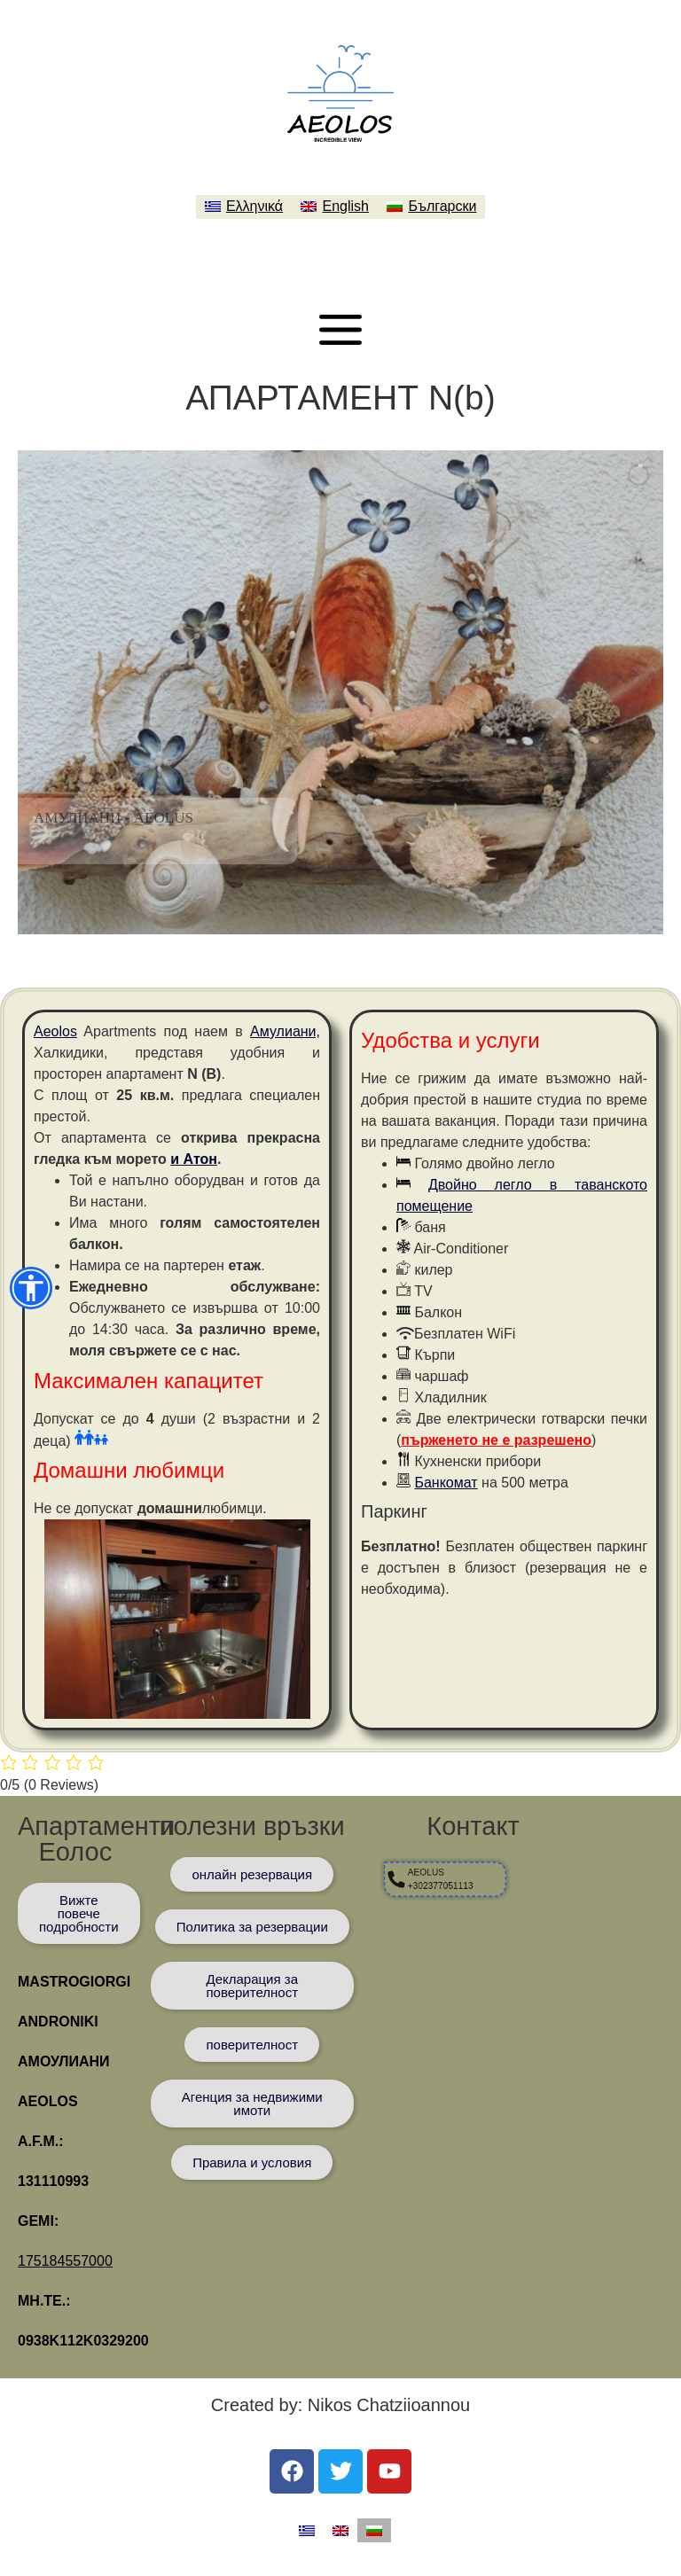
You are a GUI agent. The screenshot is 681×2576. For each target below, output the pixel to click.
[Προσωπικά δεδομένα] (252, 1986)
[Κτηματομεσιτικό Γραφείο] (252, 2103)
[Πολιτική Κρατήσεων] (252, 1926)
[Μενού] (340, 330)
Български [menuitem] (442, 206)
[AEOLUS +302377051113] (421, 1879)
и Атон (193, 1159)
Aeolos (55, 1031)
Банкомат (445, 1482)
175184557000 (65, 2260)
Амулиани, (285, 1031)
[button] (31, 1288)
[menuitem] (244, 207)
